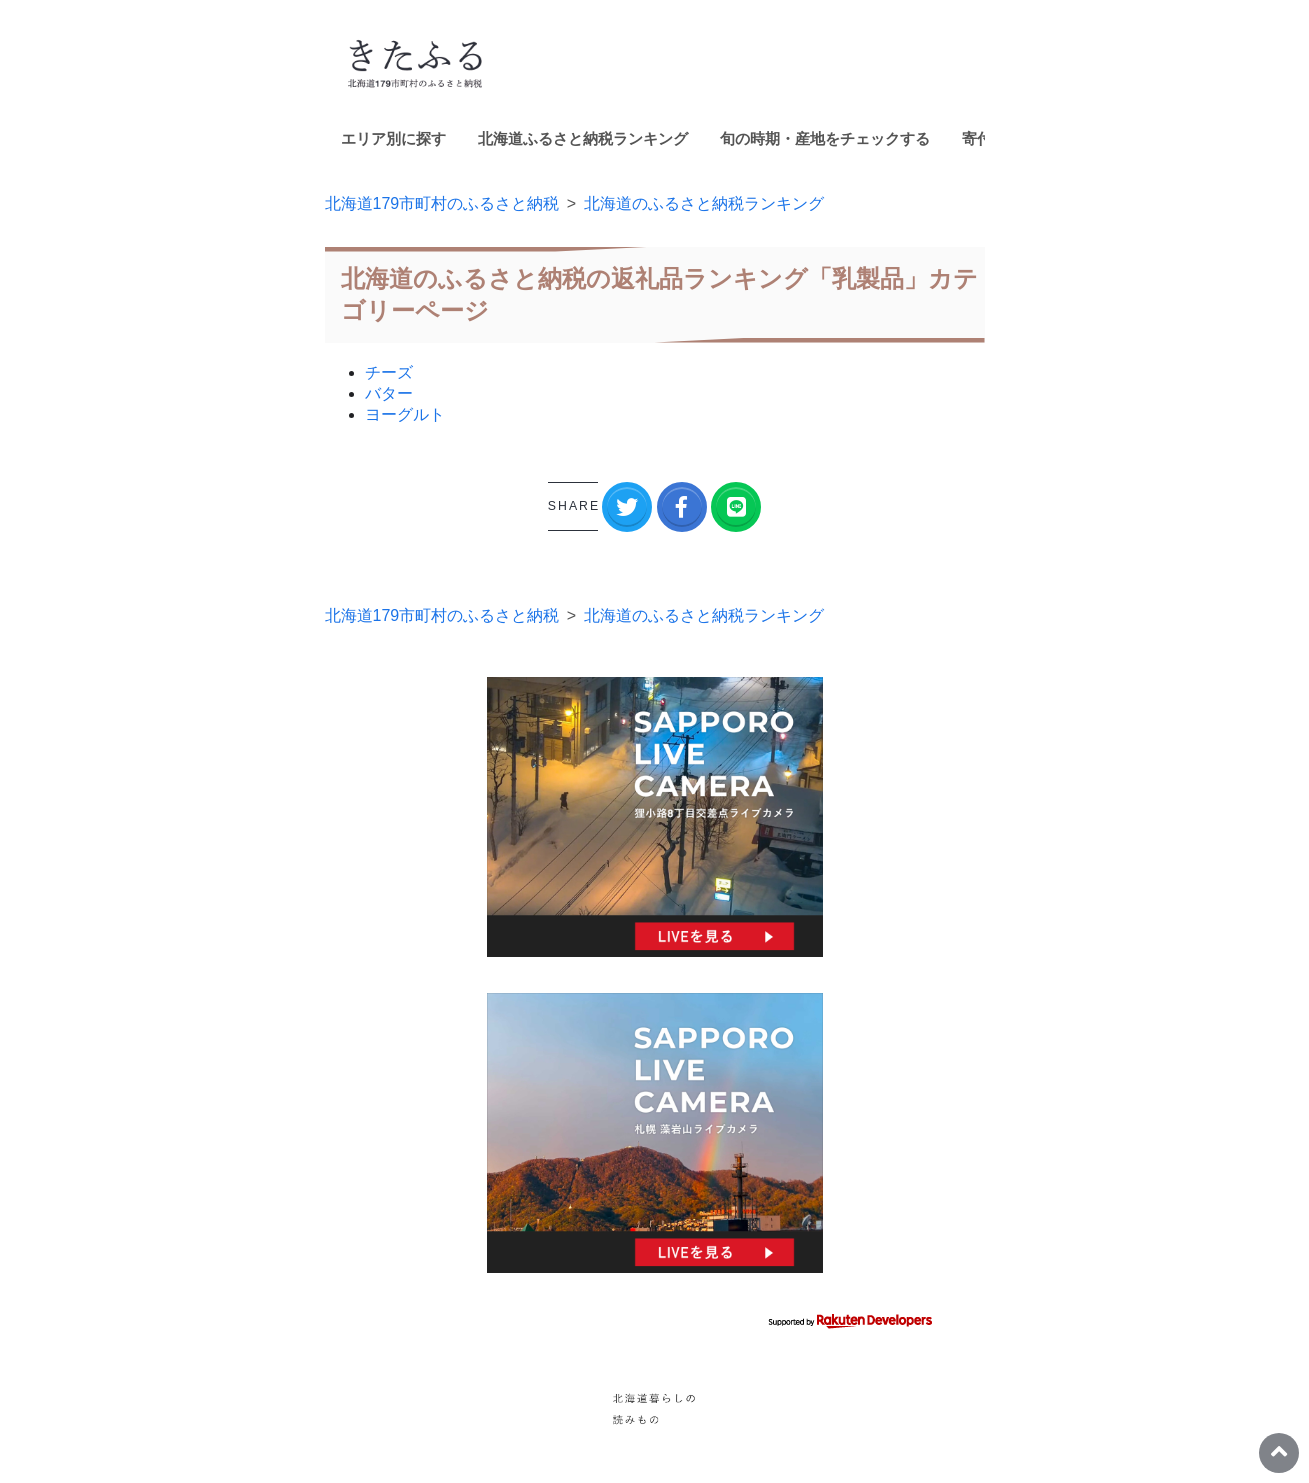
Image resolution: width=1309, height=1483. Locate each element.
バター (389, 393)
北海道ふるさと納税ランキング (583, 138)
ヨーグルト (405, 414)
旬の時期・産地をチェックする (825, 138)
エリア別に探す (393, 138)
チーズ (389, 372)
